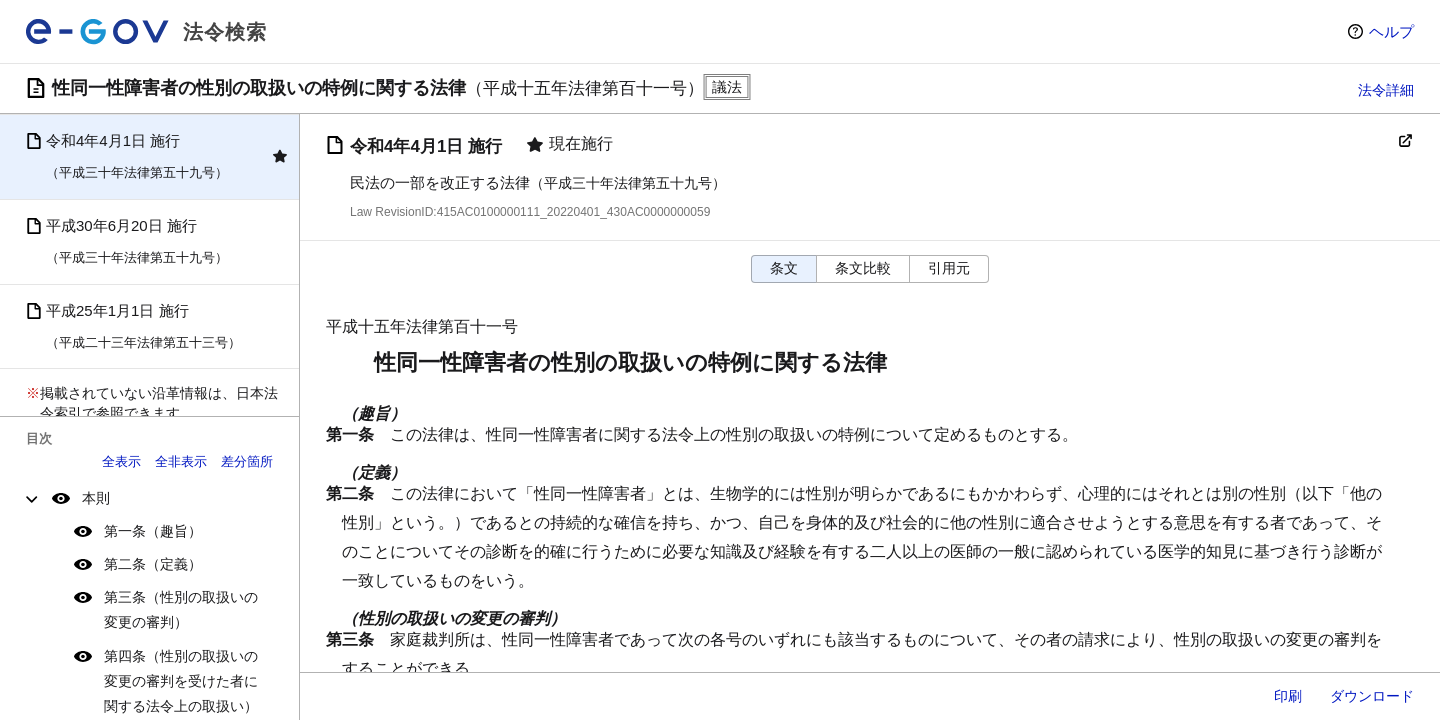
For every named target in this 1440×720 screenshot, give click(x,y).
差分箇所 (247, 461)
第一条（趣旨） (153, 531)
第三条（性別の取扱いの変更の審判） (181, 609)
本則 (96, 498)
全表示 (121, 461)
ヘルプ (1391, 31)
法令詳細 (1386, 90)
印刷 (1288, 696)
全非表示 (181, 461)
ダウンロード (1372, 696)
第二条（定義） (153, 564)
